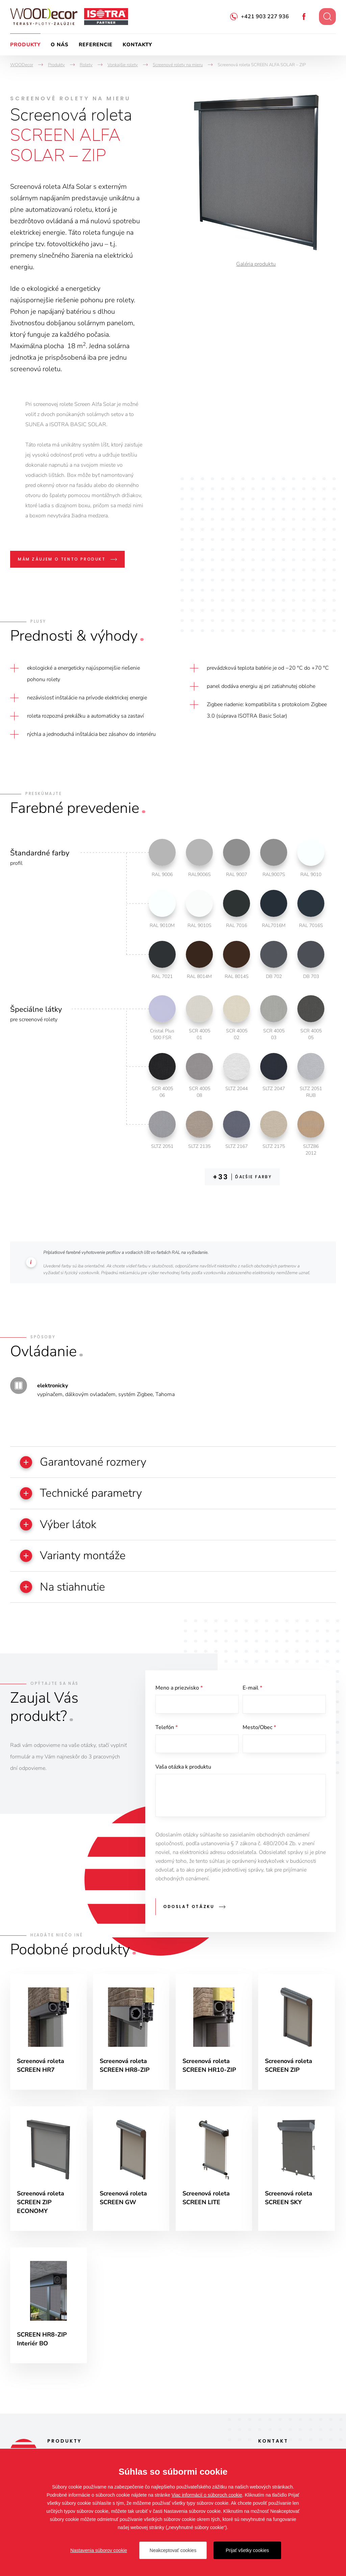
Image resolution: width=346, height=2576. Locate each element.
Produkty (25, 44)
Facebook (303, 16)
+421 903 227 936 (265, 16)
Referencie (96, 44)
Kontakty (137, 44)
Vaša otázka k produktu (183, 1768)
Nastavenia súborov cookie (98, 2550)
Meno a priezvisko (179, 1689)
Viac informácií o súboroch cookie (207, 2495)
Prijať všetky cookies (247, 2550)
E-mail (252, 1689)
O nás (60, 44)
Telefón (166, 1728)
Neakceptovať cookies (173, 2550)
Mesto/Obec (259, 1728)
